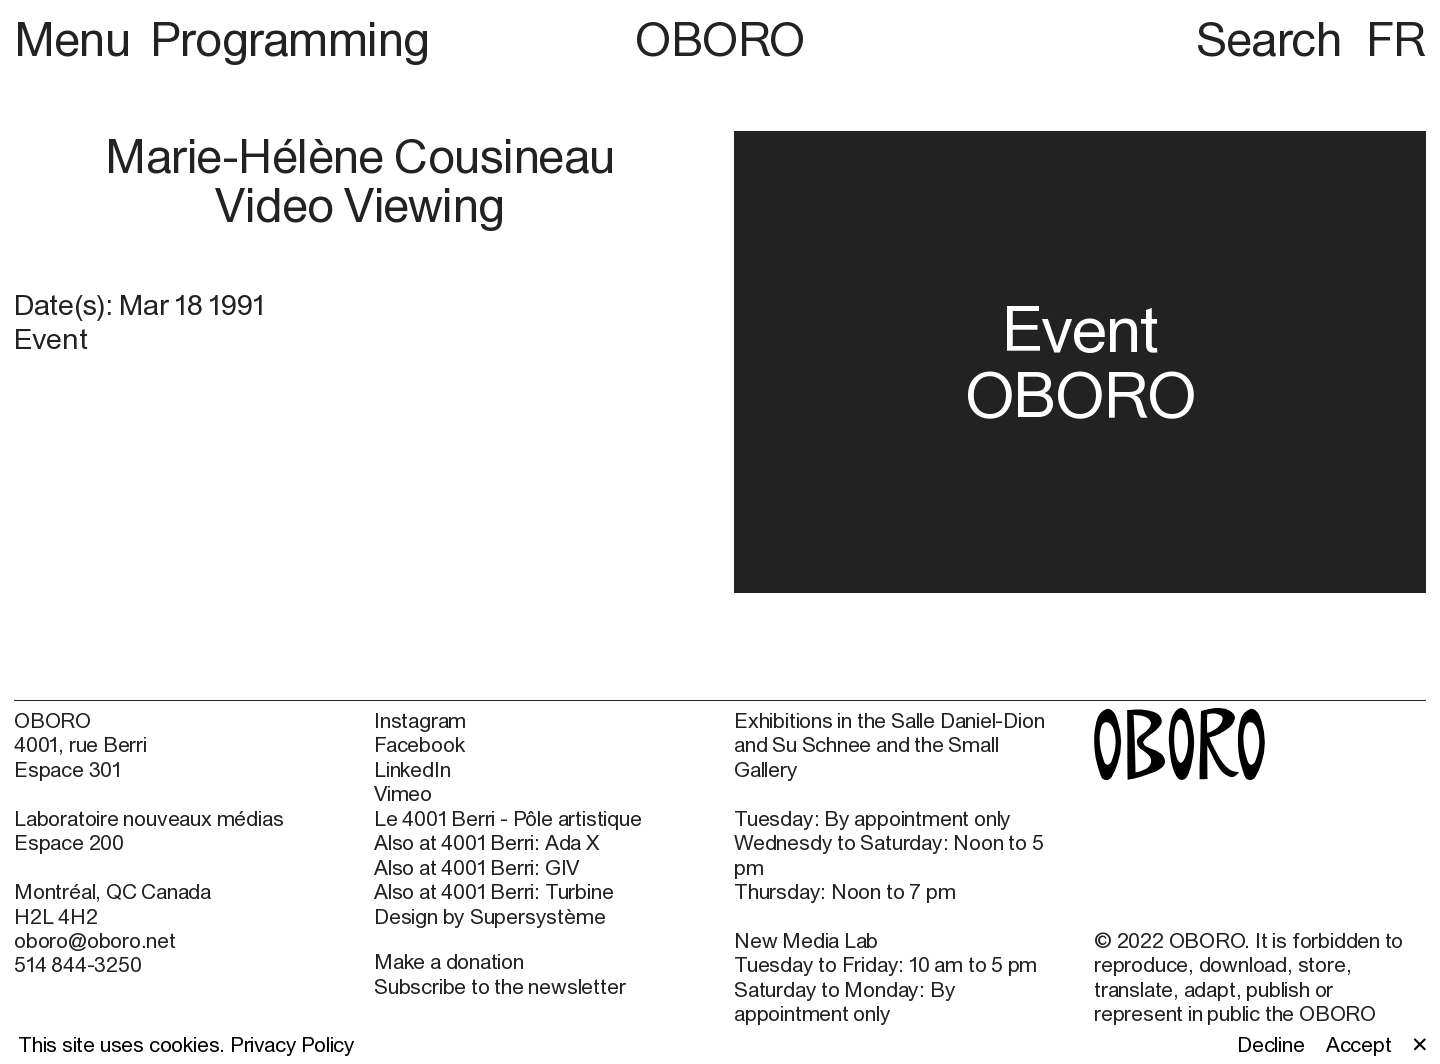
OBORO (720, 38)
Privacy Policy (292, 1044)
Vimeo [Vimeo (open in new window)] (403, 793)
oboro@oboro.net (95, 940)
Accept (1359, 1044)
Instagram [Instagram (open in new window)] (420, 720)
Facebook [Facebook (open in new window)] (419, 744)
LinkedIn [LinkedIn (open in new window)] (412, 769)
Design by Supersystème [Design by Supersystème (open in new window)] (489, 916)
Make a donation (449, 961)
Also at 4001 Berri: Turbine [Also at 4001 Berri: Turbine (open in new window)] (493, 891)
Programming (290, 38)
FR (1396, 38)
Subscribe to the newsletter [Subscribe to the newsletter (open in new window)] (499, 986)
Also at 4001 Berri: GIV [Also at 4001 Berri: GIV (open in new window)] (476, 867)
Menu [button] (77, 38)
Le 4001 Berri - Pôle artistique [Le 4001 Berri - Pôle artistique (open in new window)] (507, 818)
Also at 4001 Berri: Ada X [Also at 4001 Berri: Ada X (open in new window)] (486, 842)
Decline (1271, 1044)
